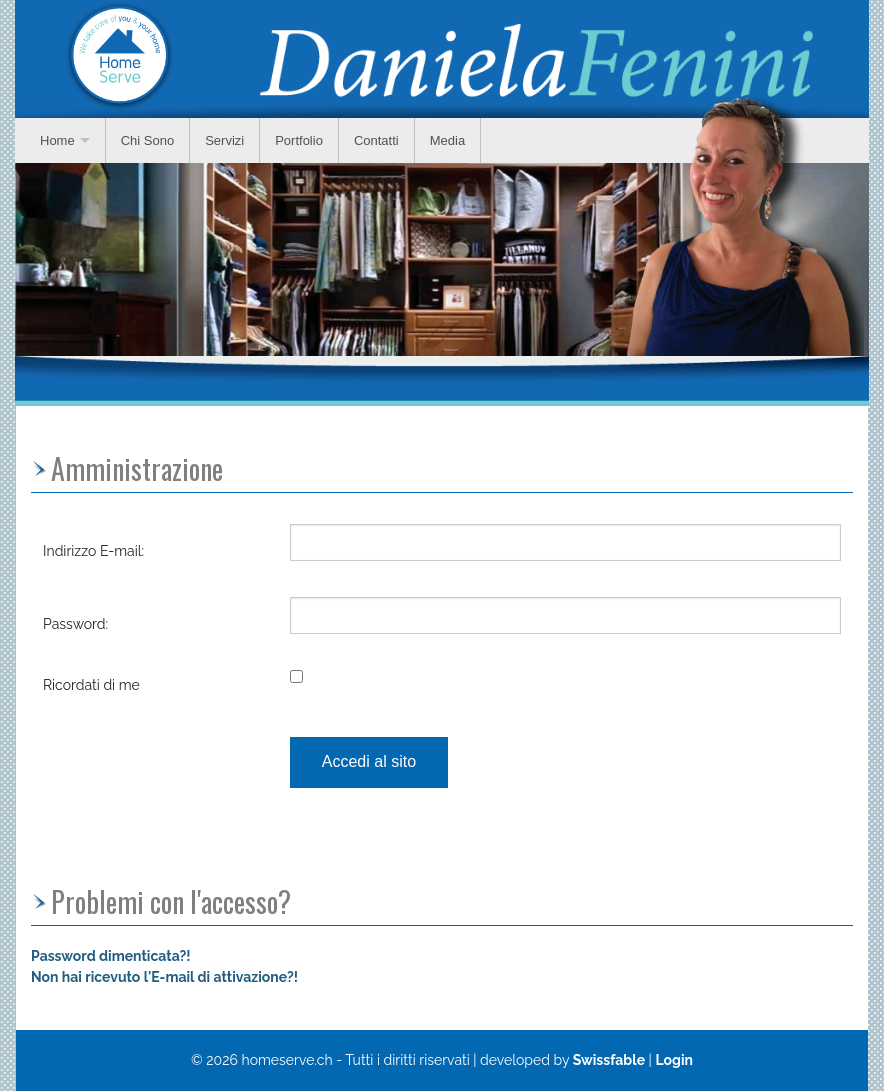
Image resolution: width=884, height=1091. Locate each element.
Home (57, 140)
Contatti (376, 140)
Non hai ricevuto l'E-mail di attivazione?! (164, 977)
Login (674, 1060)
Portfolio (299, 140)
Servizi (224, 140)
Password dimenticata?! (111, 956)
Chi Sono (147, 140)
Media (447, 140)
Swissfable (609, 1060)
